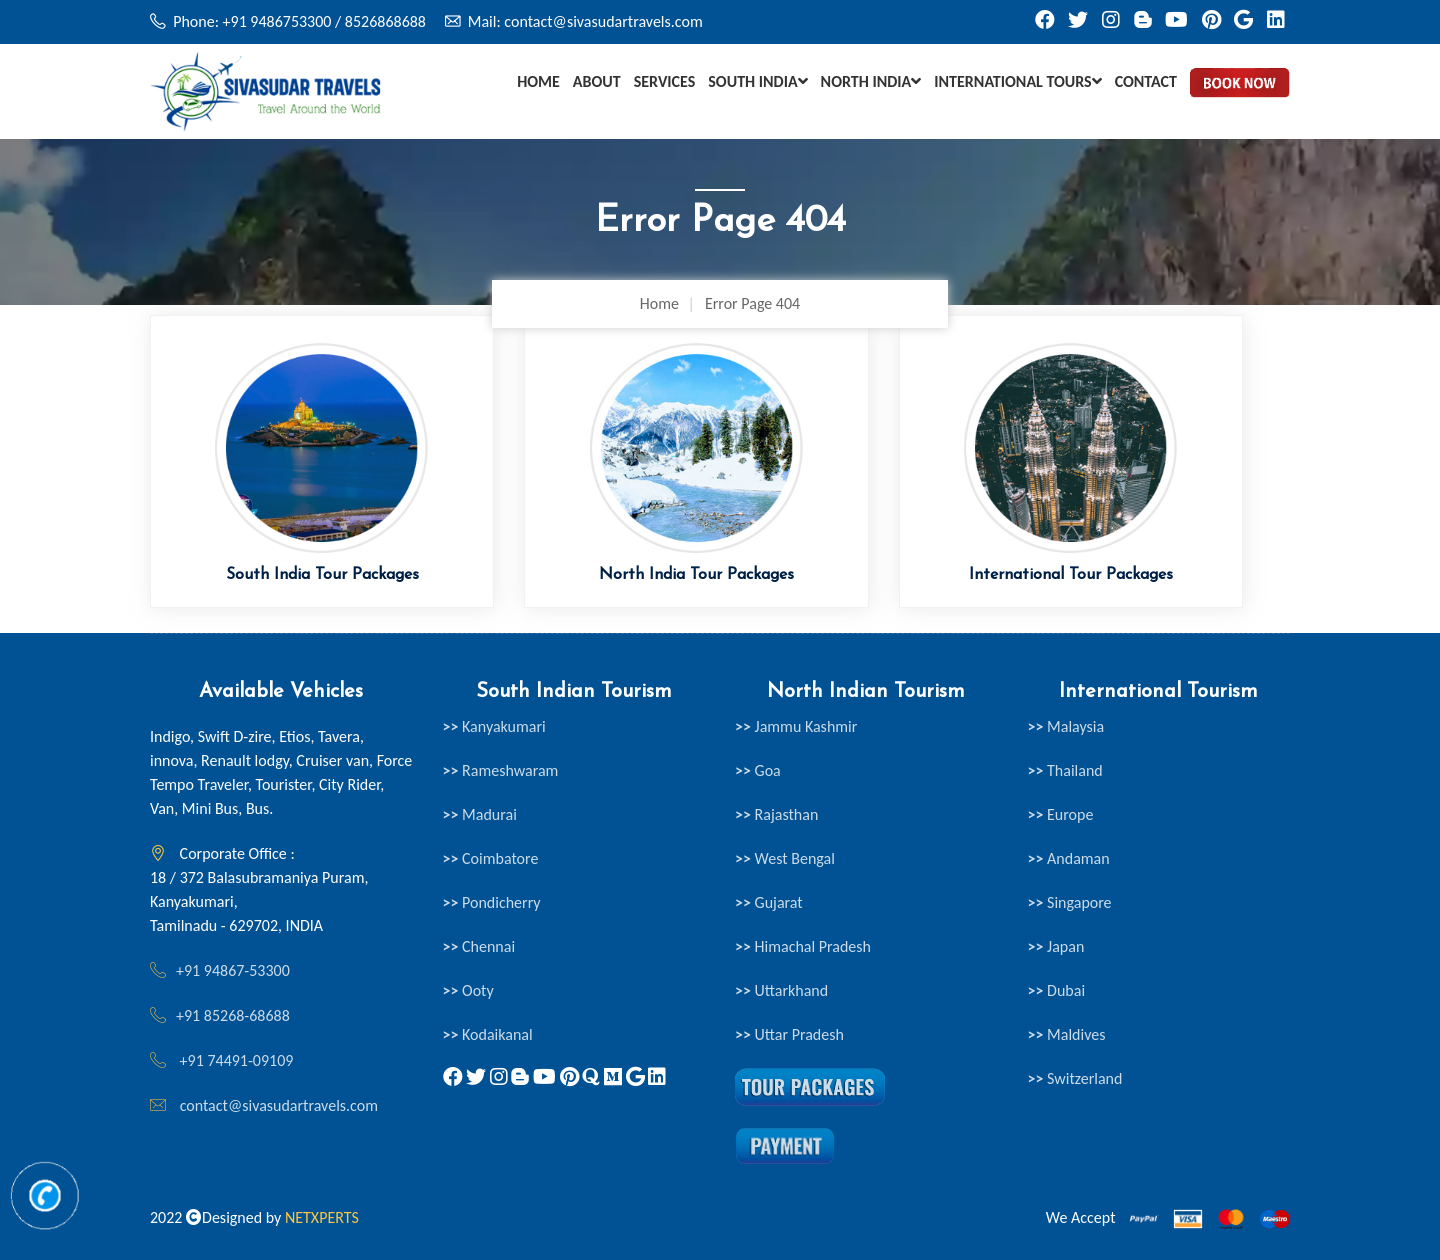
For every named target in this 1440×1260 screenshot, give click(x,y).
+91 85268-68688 (233, 1015)
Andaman (1069, 858)
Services (665, 81)
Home (538, 81)
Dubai (1057, 990)
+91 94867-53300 (233, 970)
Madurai (480, 814)
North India (871, 81)
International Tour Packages (1071, 575)
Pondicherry (492, 902)
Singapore (1070, 902)
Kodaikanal (488, 1034)
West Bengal (785, 858)
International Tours (1017, 81)
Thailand (1065, 770)
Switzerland (1075, 1078)
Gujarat (769, 902)
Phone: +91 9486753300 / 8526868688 (299, 21)
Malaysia (1066, 726)
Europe (1061, 814)
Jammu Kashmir (796, 726)
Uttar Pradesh (789, 1034)
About (597, 81)
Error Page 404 (752, 303)
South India (757, 81)
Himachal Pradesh (803, 946)
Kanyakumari (494, 726)
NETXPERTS (322, 1217)
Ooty (468, 990)
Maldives (1067, 1034)
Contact (1146, 81)
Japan (1056, 946)
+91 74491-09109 (234, 1060)
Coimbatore (491, 858)
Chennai (479, 946)
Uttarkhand (781, 990)
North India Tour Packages (696, 575)
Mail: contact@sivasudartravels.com (585, 21)
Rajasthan (776, 814)
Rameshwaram (501, 770)
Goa (758, 770)
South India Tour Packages (322, 575)
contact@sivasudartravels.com (279, 1105)
